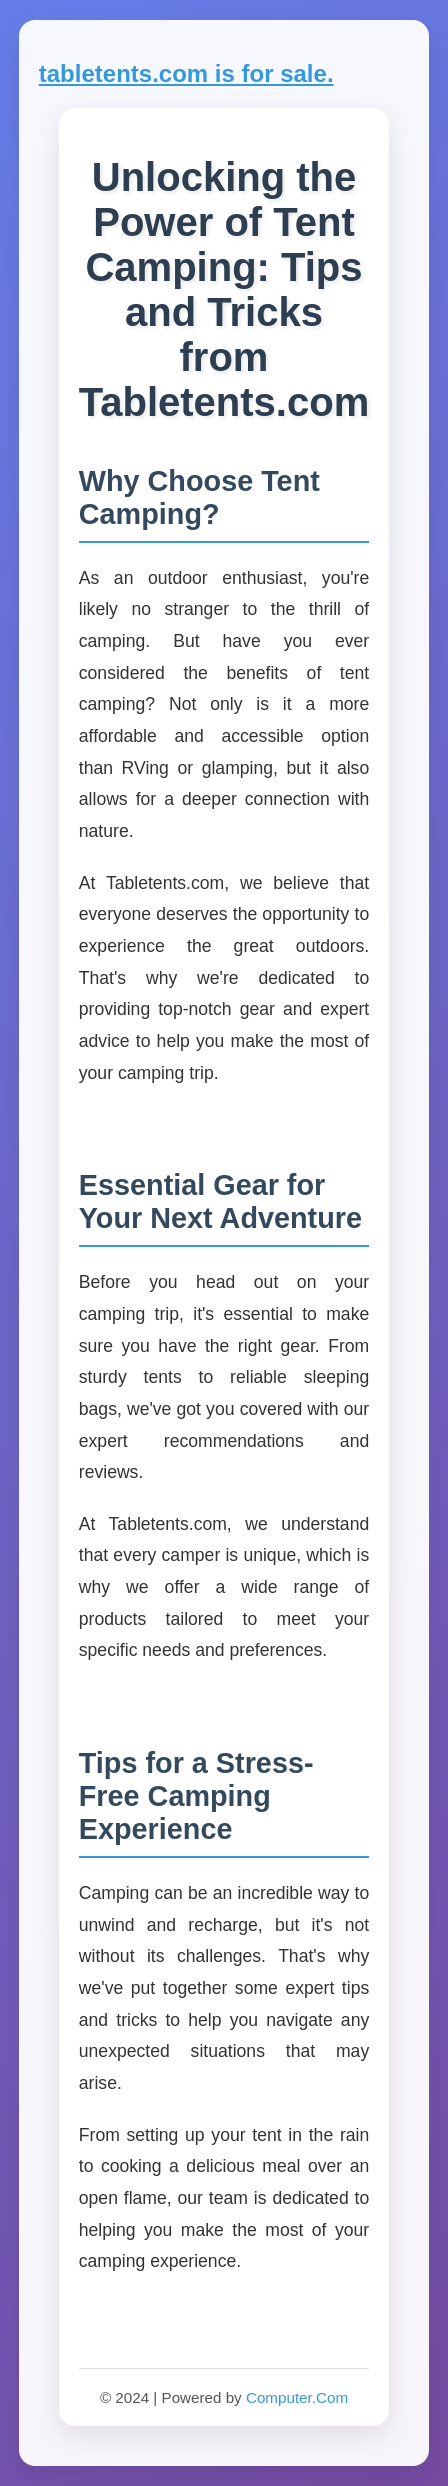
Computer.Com (297, 2397)
